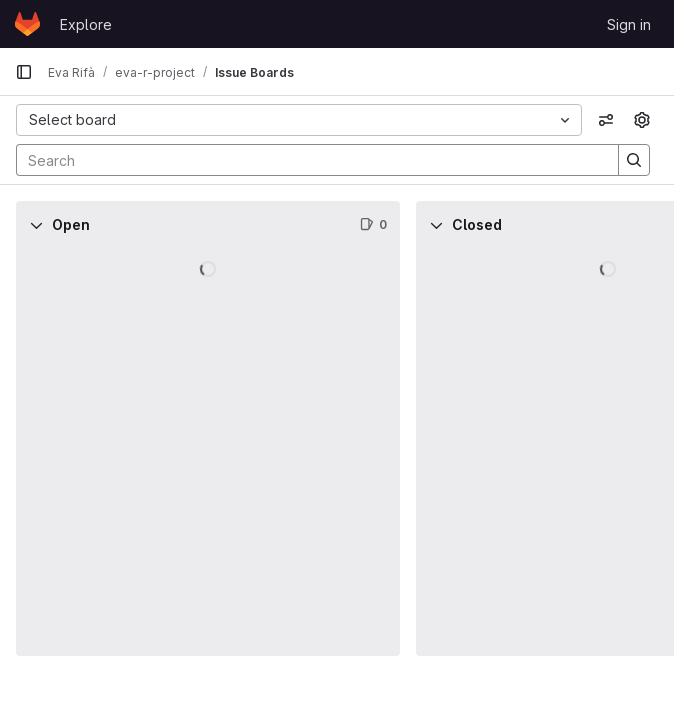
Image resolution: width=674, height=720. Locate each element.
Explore (86, 24)
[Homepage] (27, 24)
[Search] (307, 160)
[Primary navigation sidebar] (24, 72)
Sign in (629, 24)
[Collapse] (36, 225)
